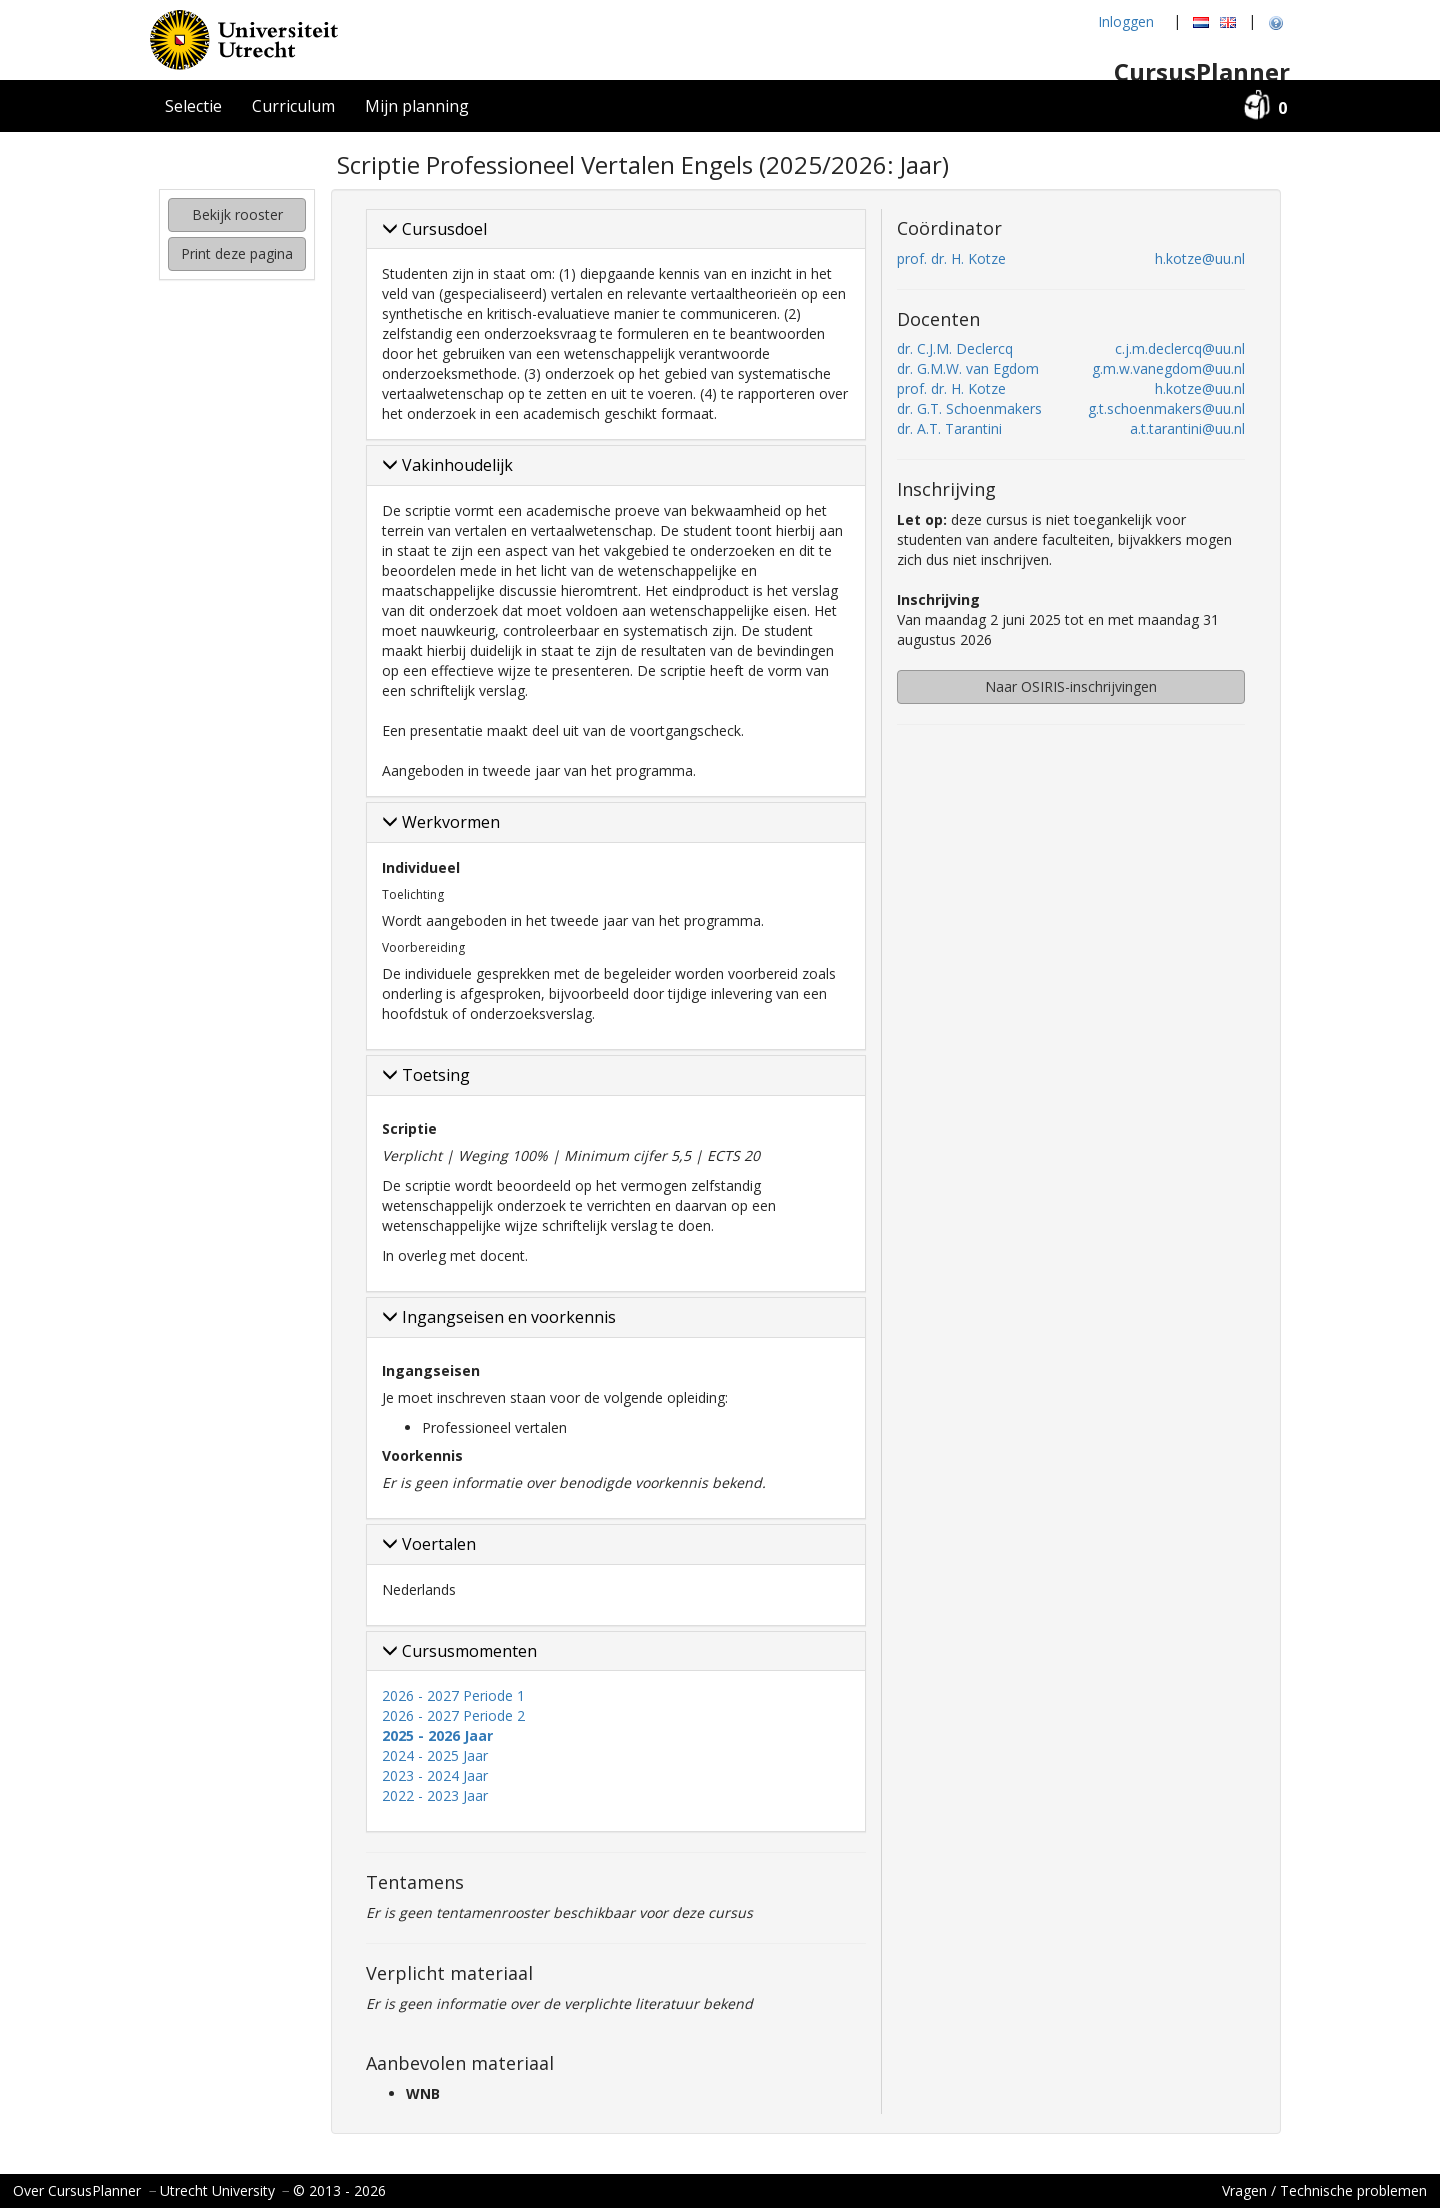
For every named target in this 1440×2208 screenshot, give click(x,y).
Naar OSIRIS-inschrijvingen (1071, 686)
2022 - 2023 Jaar (435, 1795)
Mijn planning (417, 106)
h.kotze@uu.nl (1200, 258)
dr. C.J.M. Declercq (955, 348)
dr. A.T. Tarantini (949, 428)
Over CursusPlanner (77, 2190)
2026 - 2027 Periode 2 (453, 1715)
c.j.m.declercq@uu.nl (1180, 348)
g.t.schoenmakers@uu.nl (1166, 408)
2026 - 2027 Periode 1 (453, 1695)
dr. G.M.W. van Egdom (968, 368)
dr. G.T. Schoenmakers (969, 408)
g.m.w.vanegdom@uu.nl (1168, 368)
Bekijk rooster (237, 214)
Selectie (193, 106)
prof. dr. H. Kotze (951, 258)
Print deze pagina (237, 253)
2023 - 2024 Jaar (435, 1775)
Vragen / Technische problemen (1324, 2190)
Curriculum (293, 106)
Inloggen (1126, 21)
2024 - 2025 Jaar (435, 1755)
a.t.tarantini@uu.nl (1187, 428)
